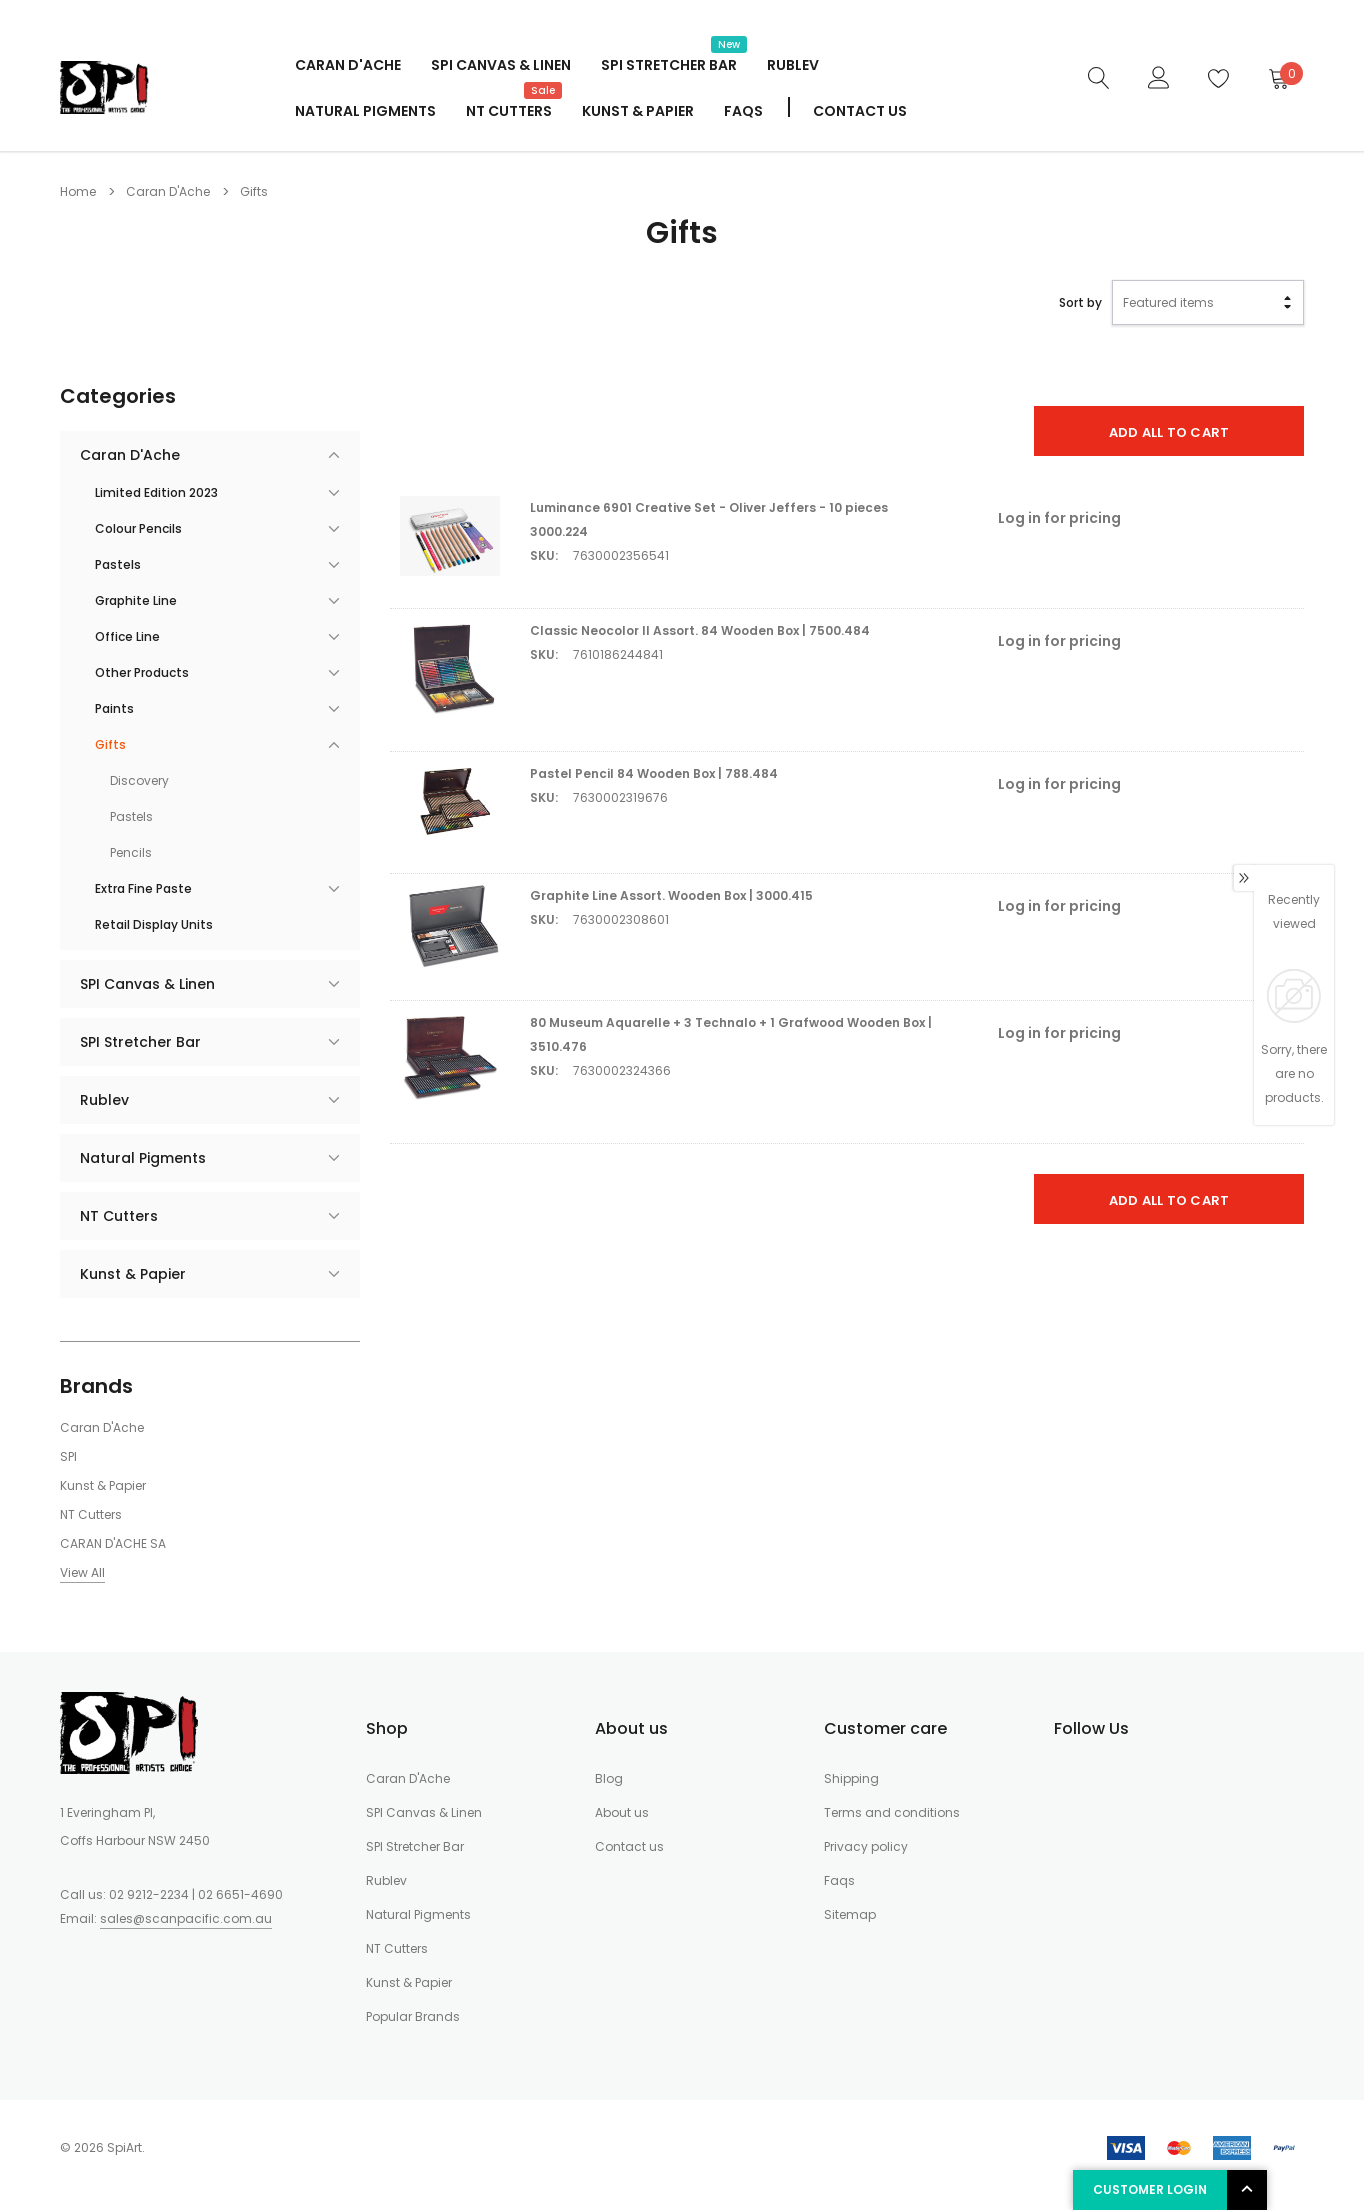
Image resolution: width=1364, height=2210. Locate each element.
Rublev (793, 65)
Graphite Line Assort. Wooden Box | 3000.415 (671, 895)
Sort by (1080, 302)
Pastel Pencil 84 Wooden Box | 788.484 (654, 773)
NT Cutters (509, 109)
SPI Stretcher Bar (669, 63)
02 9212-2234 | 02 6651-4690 (196, 1894)
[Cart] (1278, 78)
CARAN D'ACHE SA (113, 1543)
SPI (68, 1456)
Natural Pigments (365, 111)
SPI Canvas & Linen (501, 65)
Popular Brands (413, 2016)
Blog (609, 1778)
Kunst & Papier (638, 111)
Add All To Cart (1169, 432)
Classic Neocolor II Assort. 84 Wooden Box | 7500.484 (700, 630)
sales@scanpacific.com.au (186, 1918)
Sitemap (850, 1914)
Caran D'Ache (348, 65)
